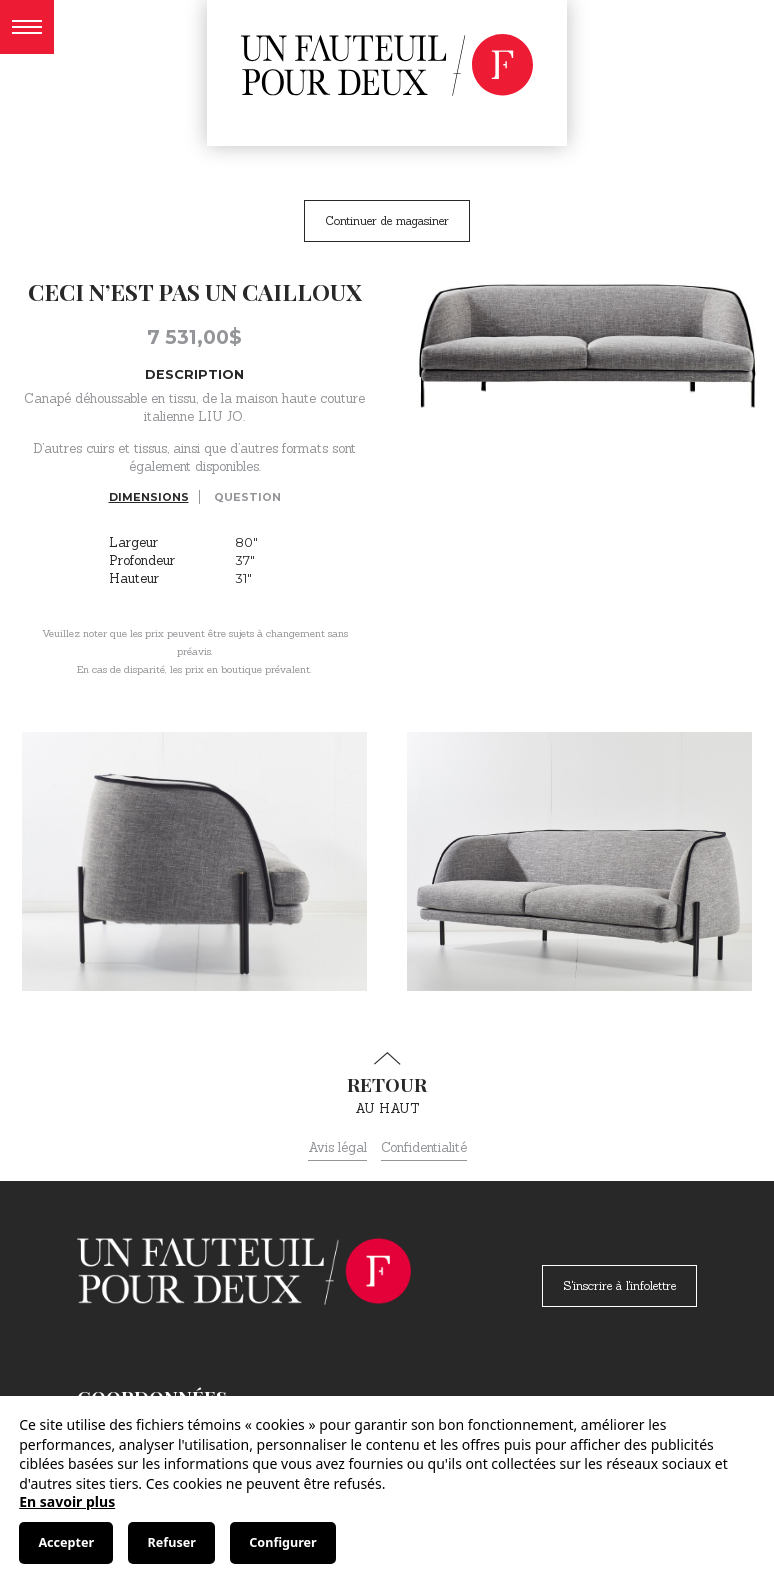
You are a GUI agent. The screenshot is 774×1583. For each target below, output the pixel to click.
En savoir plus (67, 1501)
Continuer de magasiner (387, 220)
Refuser (172, 1542)
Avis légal (337, 1147)
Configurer (282, 1542)
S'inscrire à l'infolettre (619, 1285)
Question (247, 497)
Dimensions (149, 497)
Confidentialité (424, 1147)
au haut (387, 1084)
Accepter (66, 1542)
